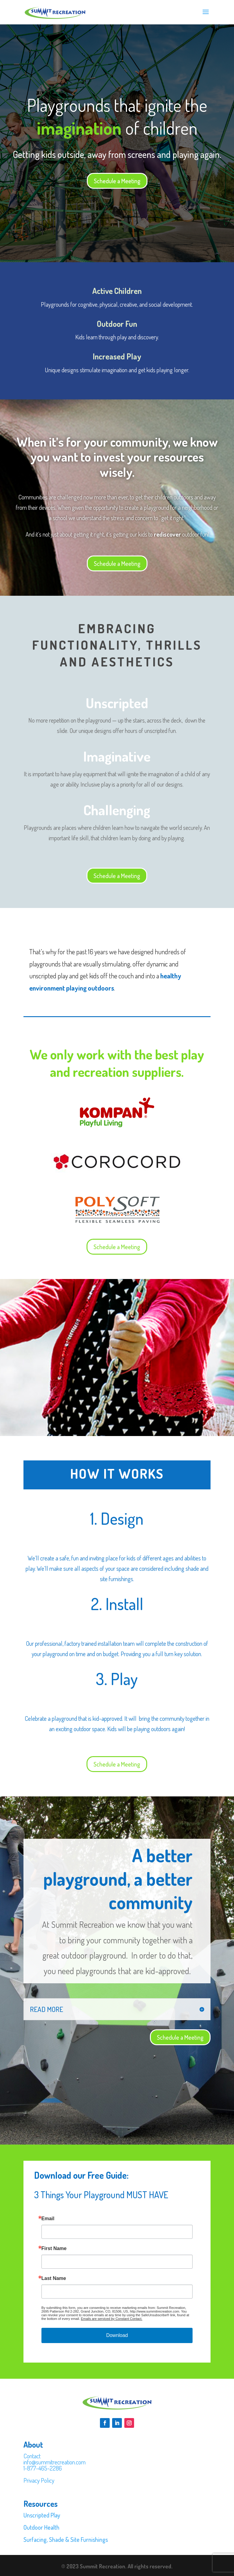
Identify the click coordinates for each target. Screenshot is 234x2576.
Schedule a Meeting (117, 181)
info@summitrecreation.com (54, 2462)
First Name (54, 2248)
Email (48, 2218)
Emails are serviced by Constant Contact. (111, 2319)
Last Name (53, 2278)
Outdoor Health (41, 2527)
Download (117, 2335)
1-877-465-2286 (42, 2468)
